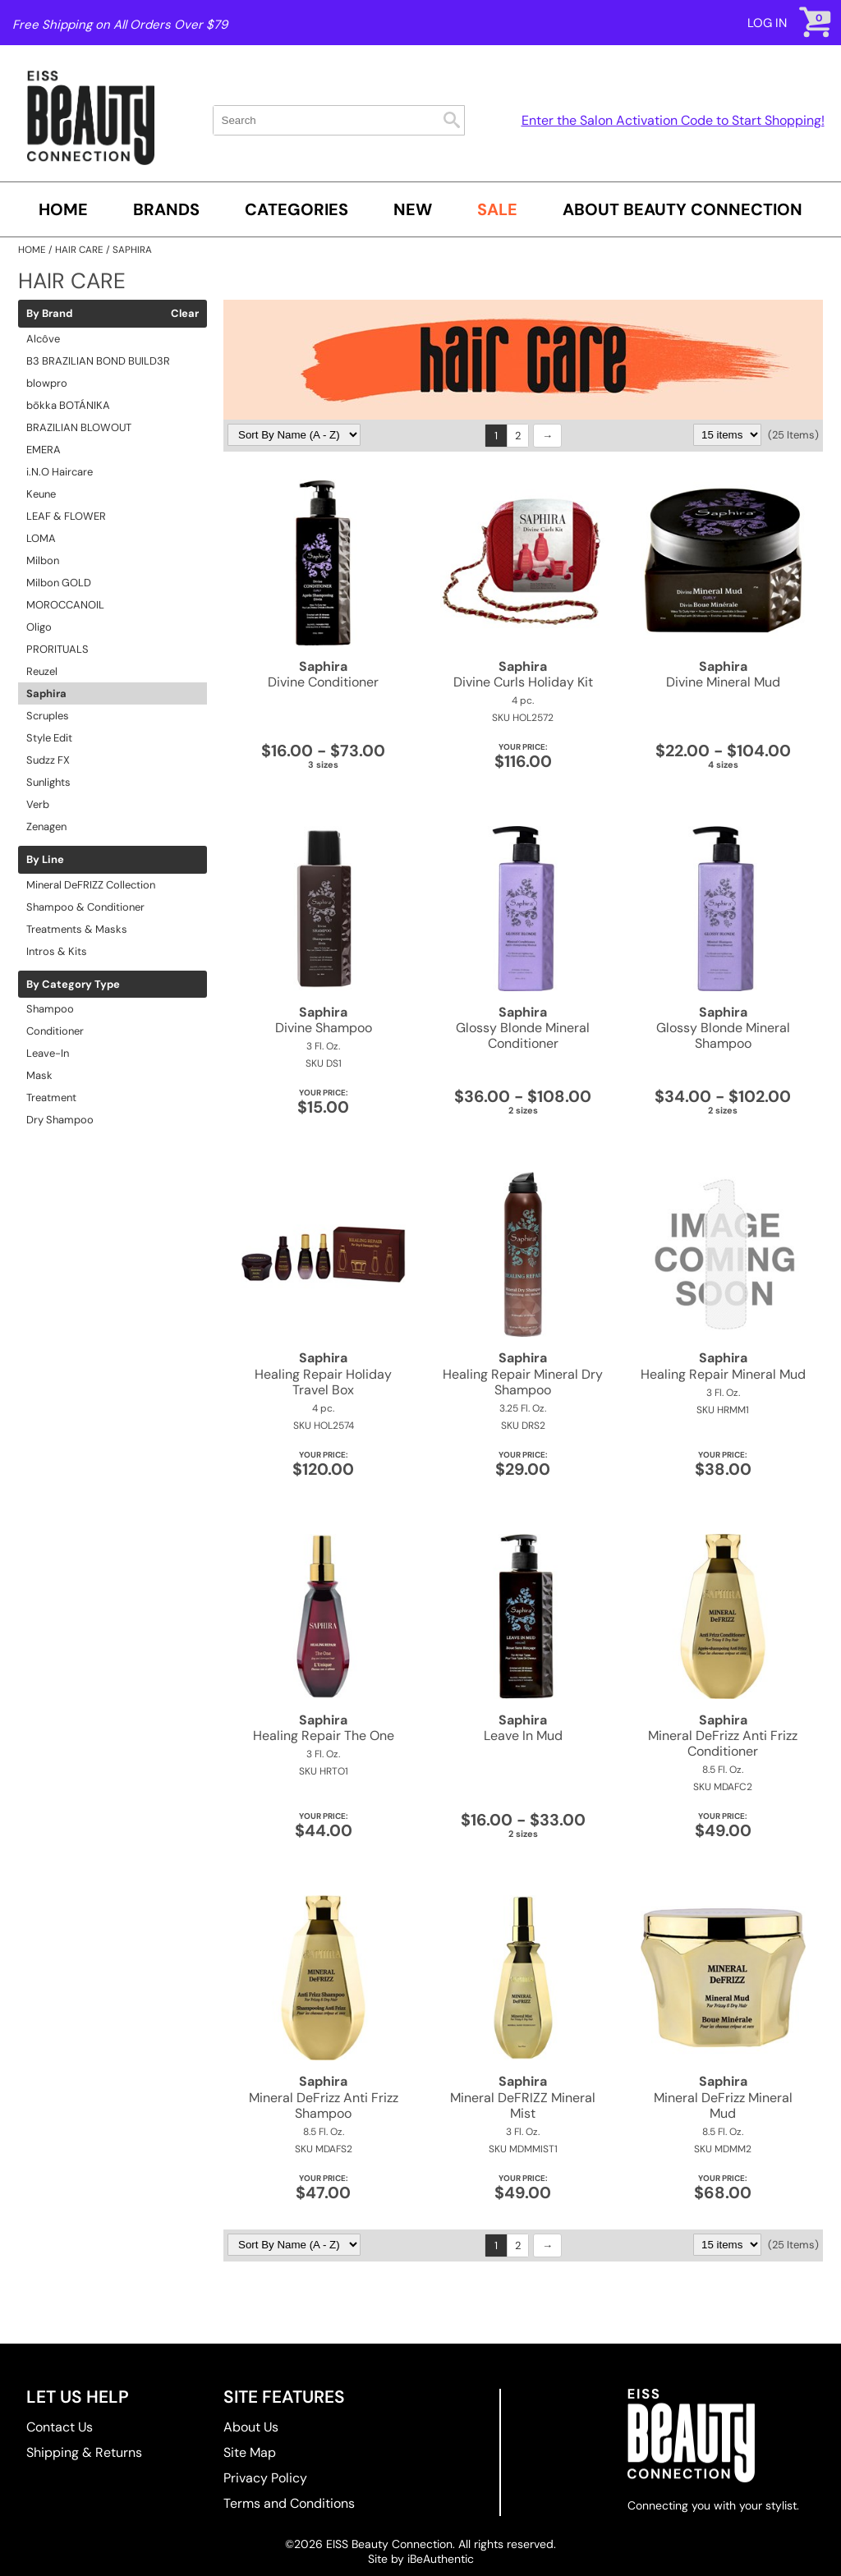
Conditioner (55, 1031)
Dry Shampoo (60, 1120)
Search (451, 120)
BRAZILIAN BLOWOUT (78, 427)
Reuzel (41, 671)
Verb (37, 804)
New (412, 209)
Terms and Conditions (289, 2503)
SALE (497, 209)
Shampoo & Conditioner (85, 907)
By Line (45, 860)
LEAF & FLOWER (66, 516)
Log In (767, 23)
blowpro (46, 383)
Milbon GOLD (58, 583)
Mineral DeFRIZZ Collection (90, 885)
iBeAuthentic (440, 2558)
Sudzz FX (48, 760)
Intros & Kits (56, 951)
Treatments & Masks (76, 929)
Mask (39, 1075)
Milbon (42, 560)
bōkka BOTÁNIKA (68, 405)
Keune (41, 494)
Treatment (51, 1097)
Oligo (39, 627)
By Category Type (73, 984)
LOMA (41, 538)
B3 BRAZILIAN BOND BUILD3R (98, 361)
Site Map (249, 2452)
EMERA (43, 450)
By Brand (49, 313)
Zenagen (46, 826)
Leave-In (47, 1053)
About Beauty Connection (682, 209)
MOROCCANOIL (65, 605)
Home (63, 209)
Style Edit (49, 738)
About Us (250, 2427)
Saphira (46, 693)
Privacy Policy (265, 2477)
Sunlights (48, 782)
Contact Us (59, 2427)
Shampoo (50, 1009)
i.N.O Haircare (59, 472)
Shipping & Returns (84, 2452)
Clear (185, 313)
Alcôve (43, 339)
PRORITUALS (57, 649)
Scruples (47, 716)
